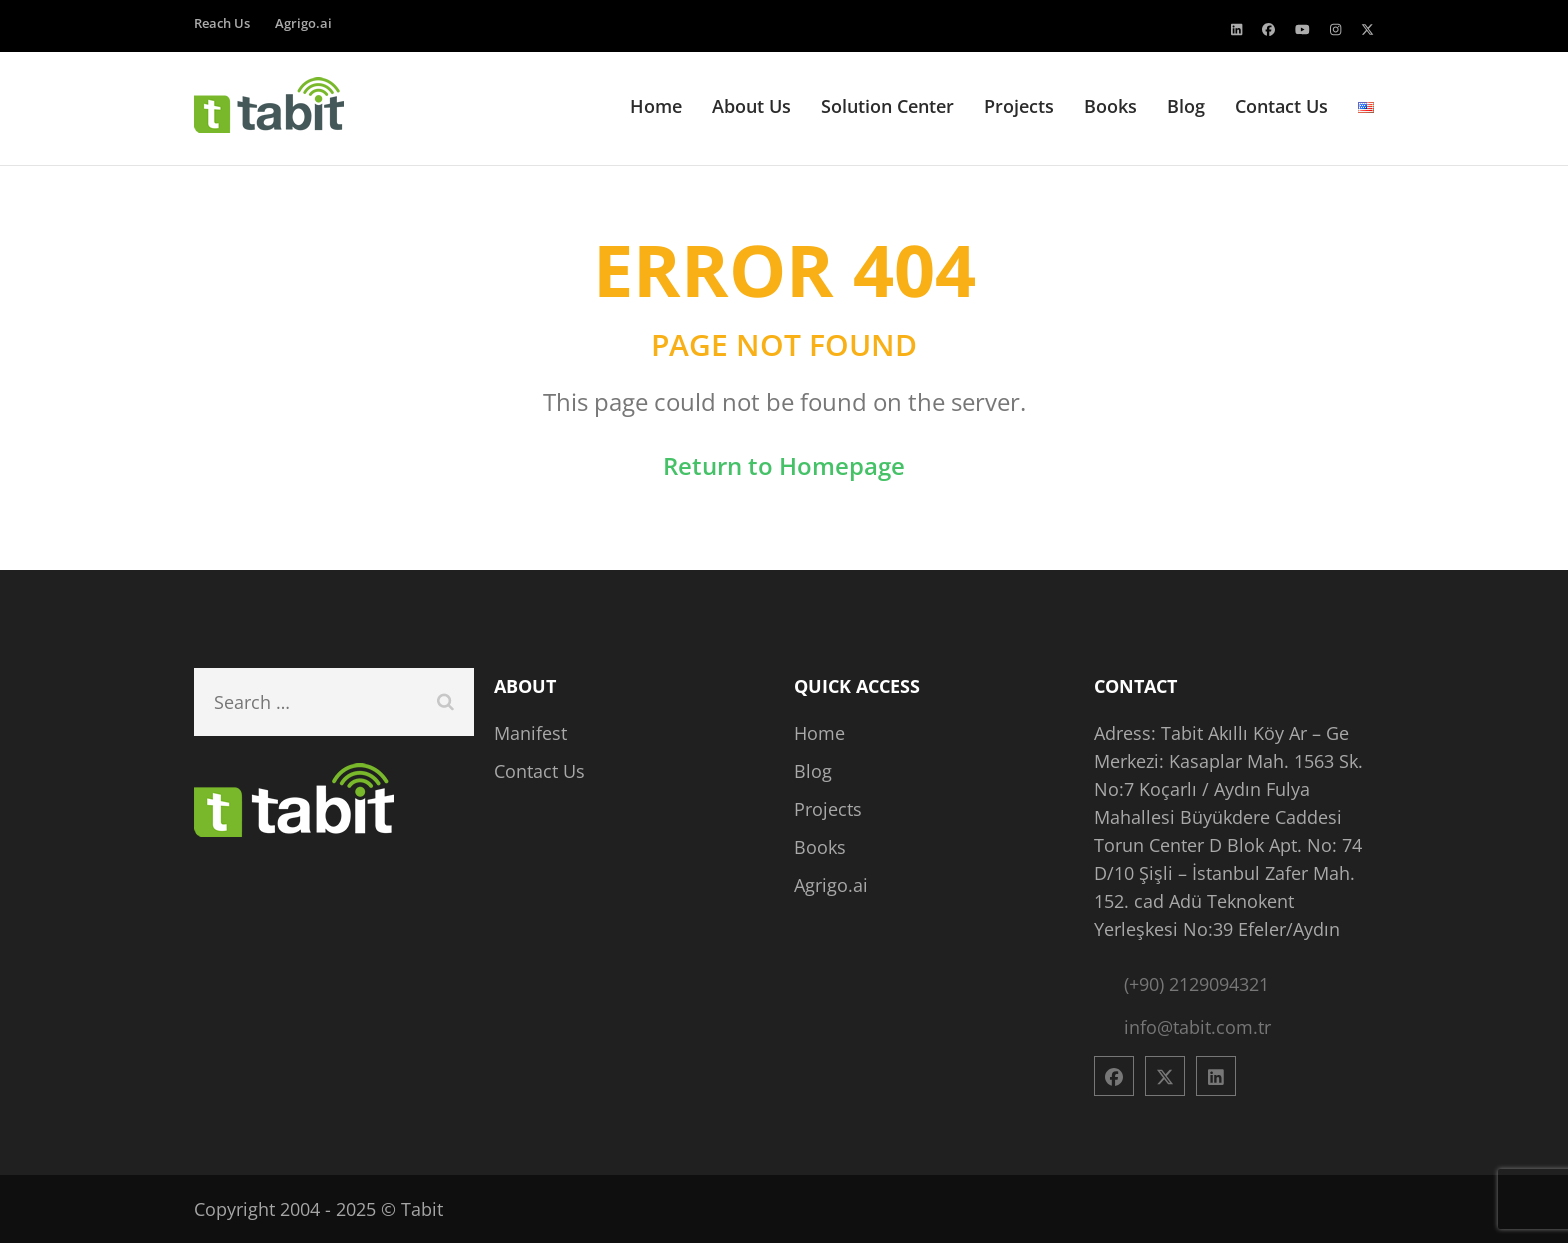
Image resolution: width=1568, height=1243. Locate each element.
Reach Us (222, 23)
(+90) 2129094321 (1196, 984)
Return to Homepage (784, 465)
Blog (1186, 106)
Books (1110, 106)
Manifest (530, 733)
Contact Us (1281, 106)
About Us (751, 106)
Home (656, 106)
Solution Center (887, 106)
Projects (1019, 106)
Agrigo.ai (303, 23)
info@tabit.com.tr (1197, 1027)
